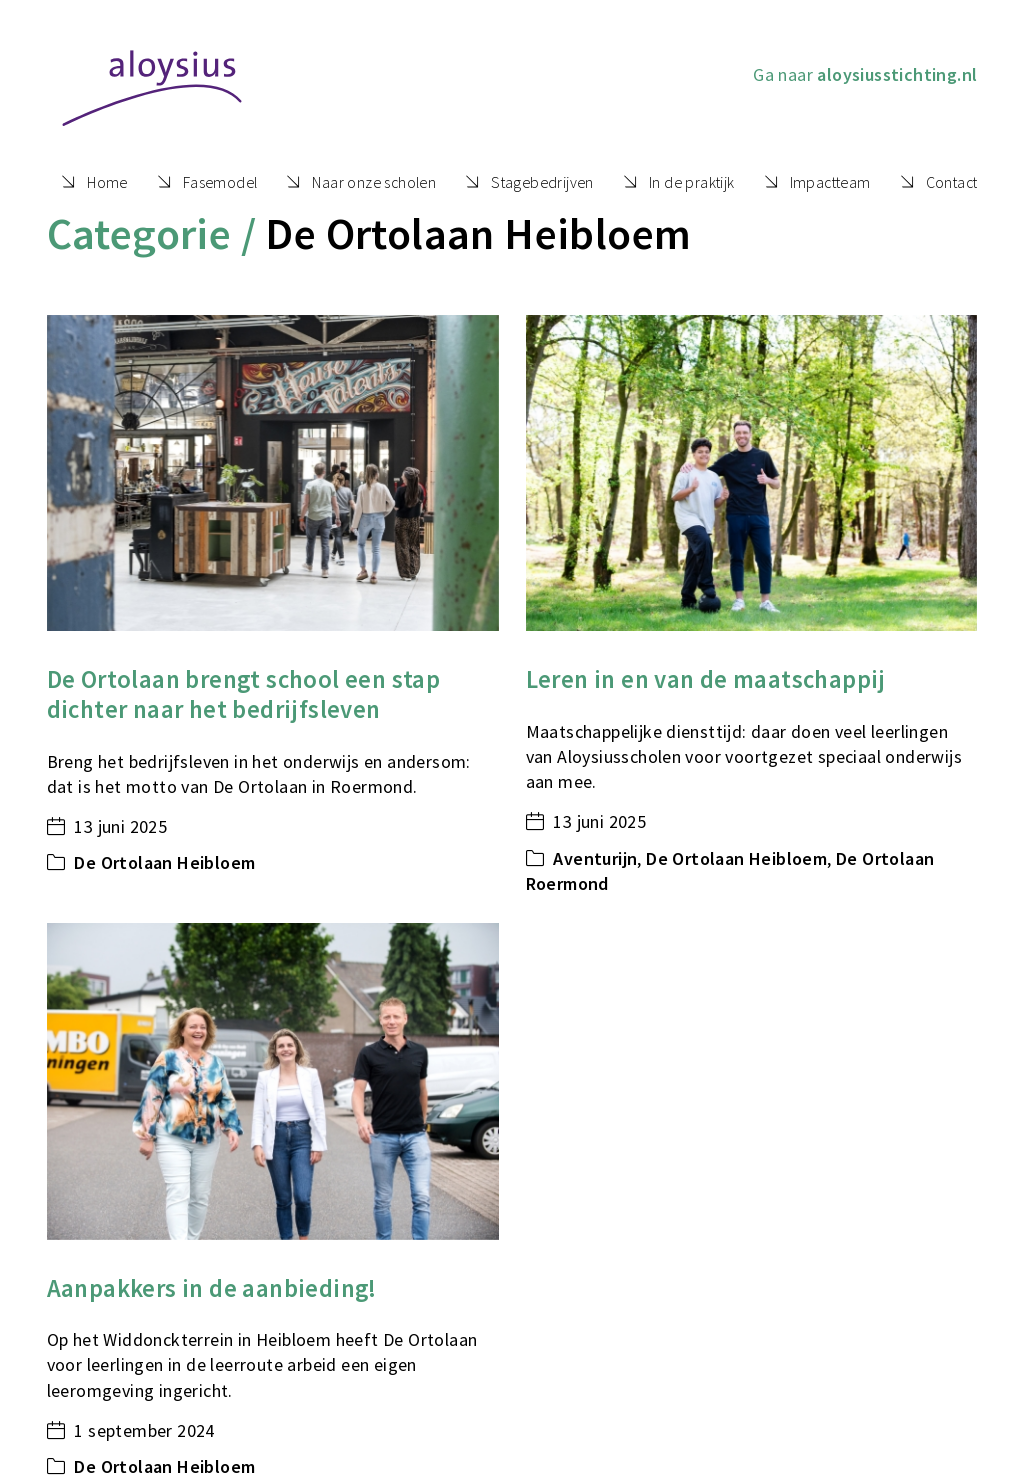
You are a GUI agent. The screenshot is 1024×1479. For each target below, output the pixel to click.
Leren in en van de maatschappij (706, 679)
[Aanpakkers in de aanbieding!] (273, 1081)
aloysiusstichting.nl (897, 74)
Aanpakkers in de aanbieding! (212, 1288)
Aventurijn (595, 858)
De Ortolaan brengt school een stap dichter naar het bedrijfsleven (244, 694)
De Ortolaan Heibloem (164, 862)
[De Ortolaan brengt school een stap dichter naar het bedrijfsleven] (273, 473)
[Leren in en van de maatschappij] (752, 473)
